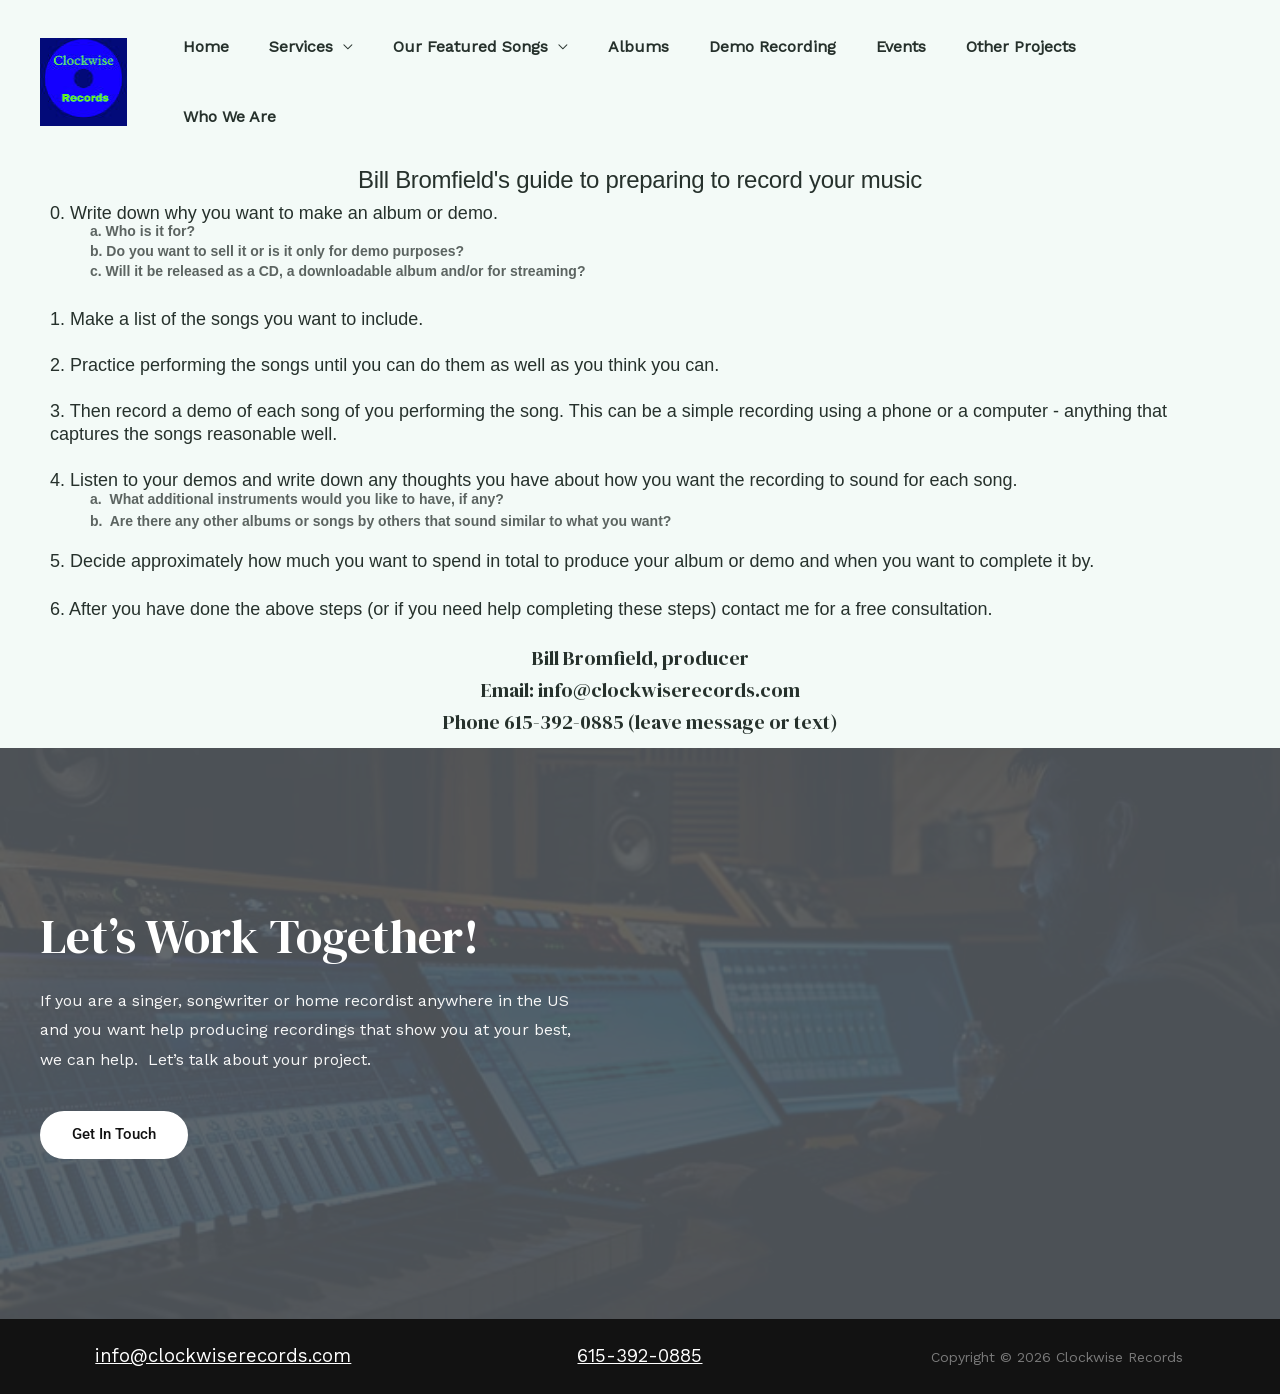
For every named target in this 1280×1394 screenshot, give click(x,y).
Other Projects (970, 71)
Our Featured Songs (451, 71)
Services (290, 71)
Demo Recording (737, 71)
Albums (611, 71)
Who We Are (1103, 71)
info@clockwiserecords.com (223, 1357)
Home (203, 71)
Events (858, 71)
